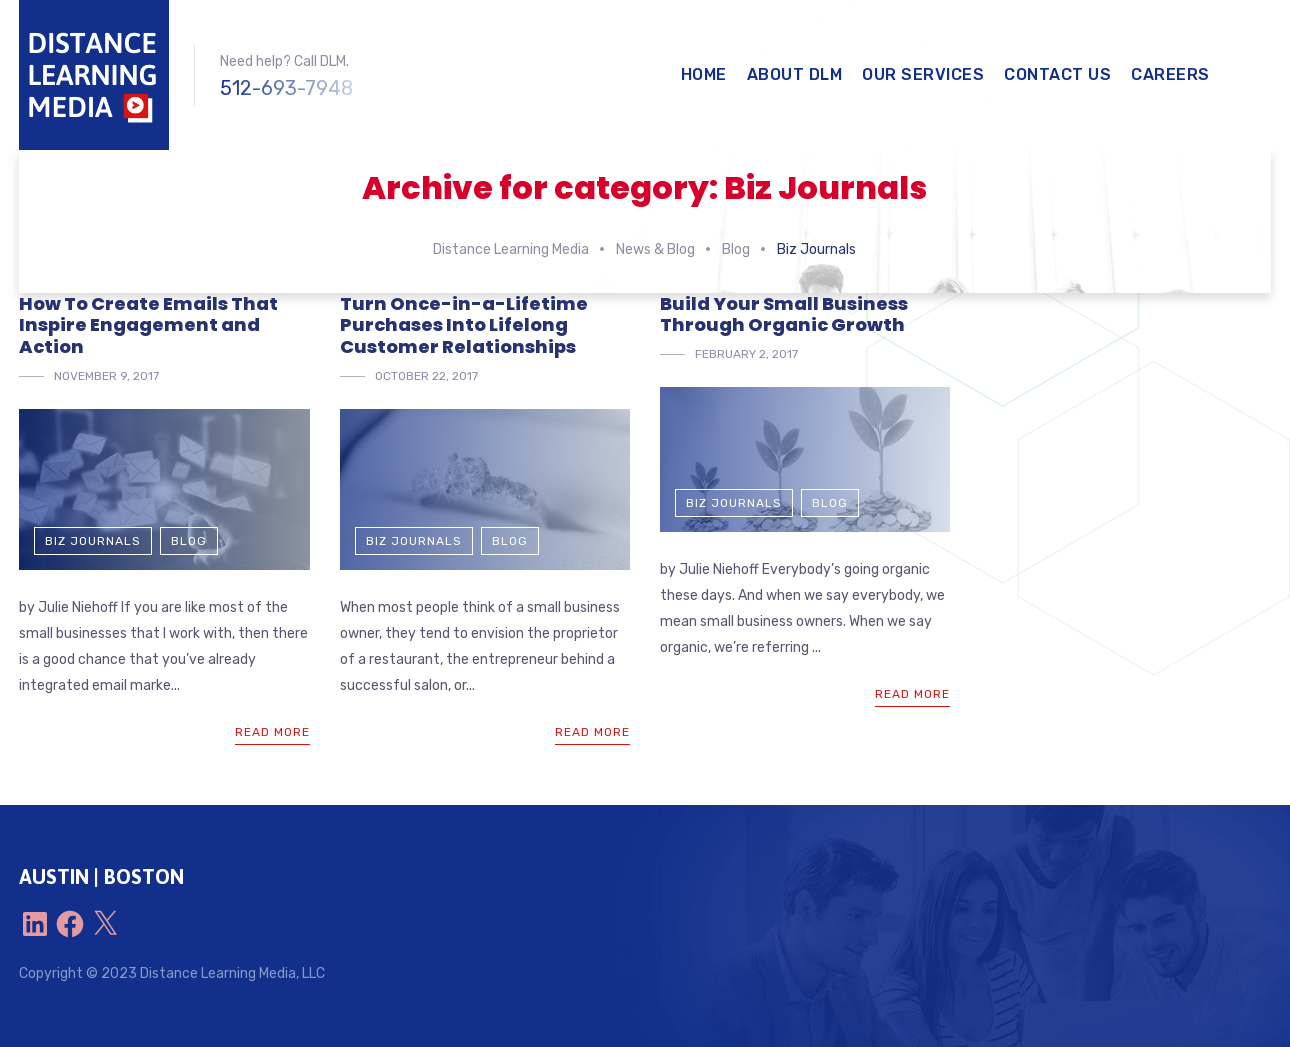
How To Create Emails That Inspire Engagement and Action (148, 325)
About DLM (795, 74)
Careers (1170, 74)
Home (704, 74)
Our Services (923, 74)
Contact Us (1057, 74)
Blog (189, 541)
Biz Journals (93, 541)
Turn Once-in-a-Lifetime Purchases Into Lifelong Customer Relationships (464, 325)
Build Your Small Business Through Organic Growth (784, 314)
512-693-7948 (286, 88)
